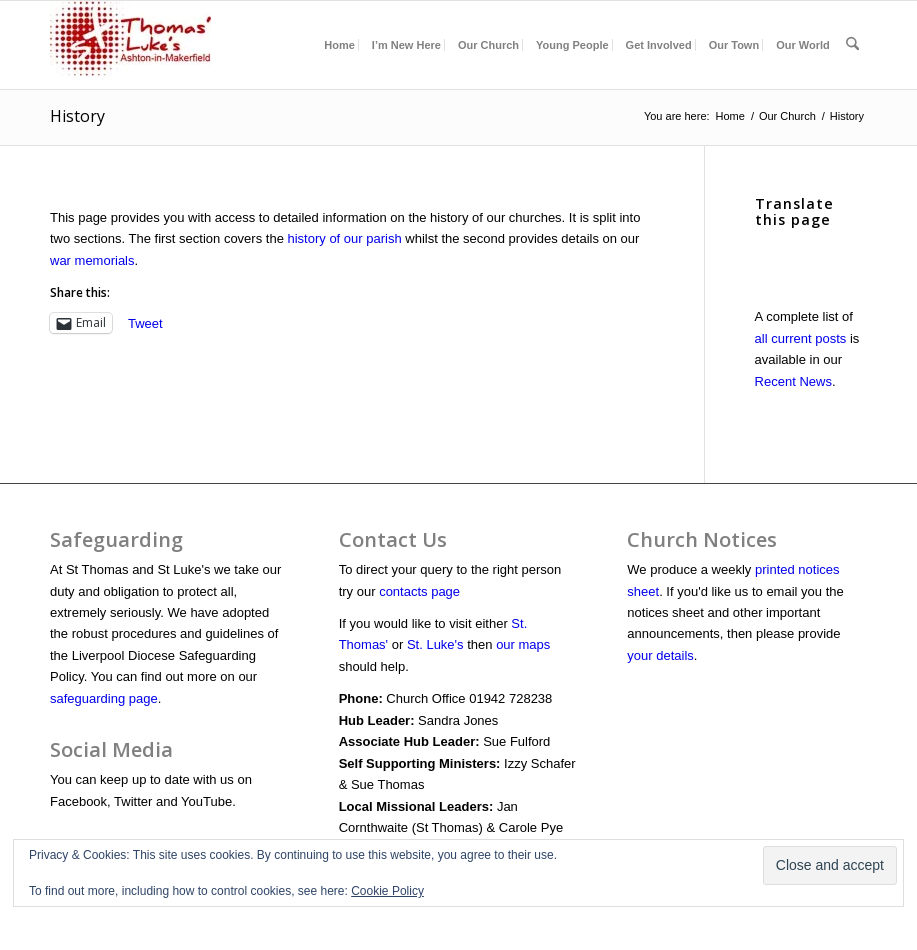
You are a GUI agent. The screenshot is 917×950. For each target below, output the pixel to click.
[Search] (852, 45)
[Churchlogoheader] (130, 45)
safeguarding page (104, 698)
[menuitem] (339, 45)
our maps (523, 644)
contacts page (419, 591)
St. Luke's (435, 644)
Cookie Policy (387, 891)
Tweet (145, 323)
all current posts (801, 338)
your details (660, 655)
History (77, 116)
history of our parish (344, 238)
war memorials (92, 260)
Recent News (793, 381)
